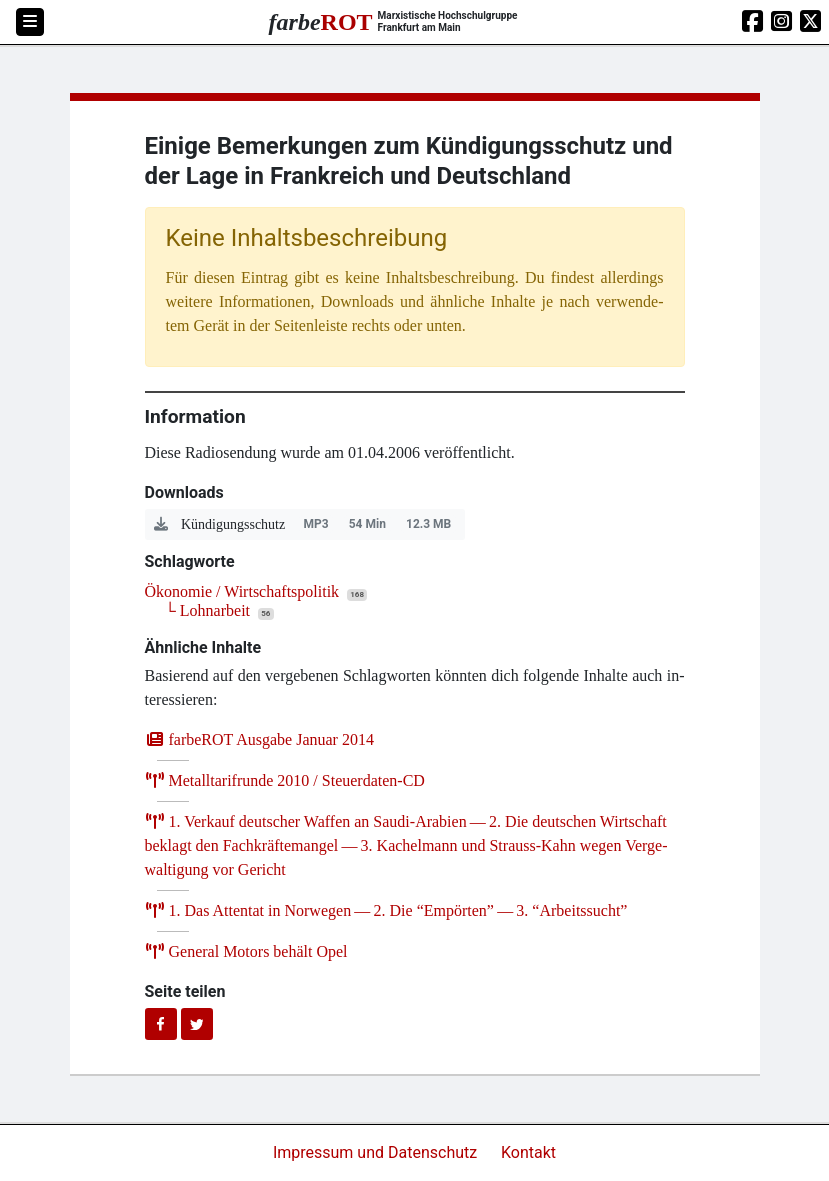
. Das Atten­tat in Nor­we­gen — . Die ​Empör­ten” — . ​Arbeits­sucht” (386, 910)
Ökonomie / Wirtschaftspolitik (242, 591)
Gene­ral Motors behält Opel (246, 951)
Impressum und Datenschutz (377, 1152)
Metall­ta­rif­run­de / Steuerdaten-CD (285, 780)
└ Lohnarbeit (208, 610)
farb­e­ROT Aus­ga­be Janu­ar (259, 739)
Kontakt (528, 1152)
